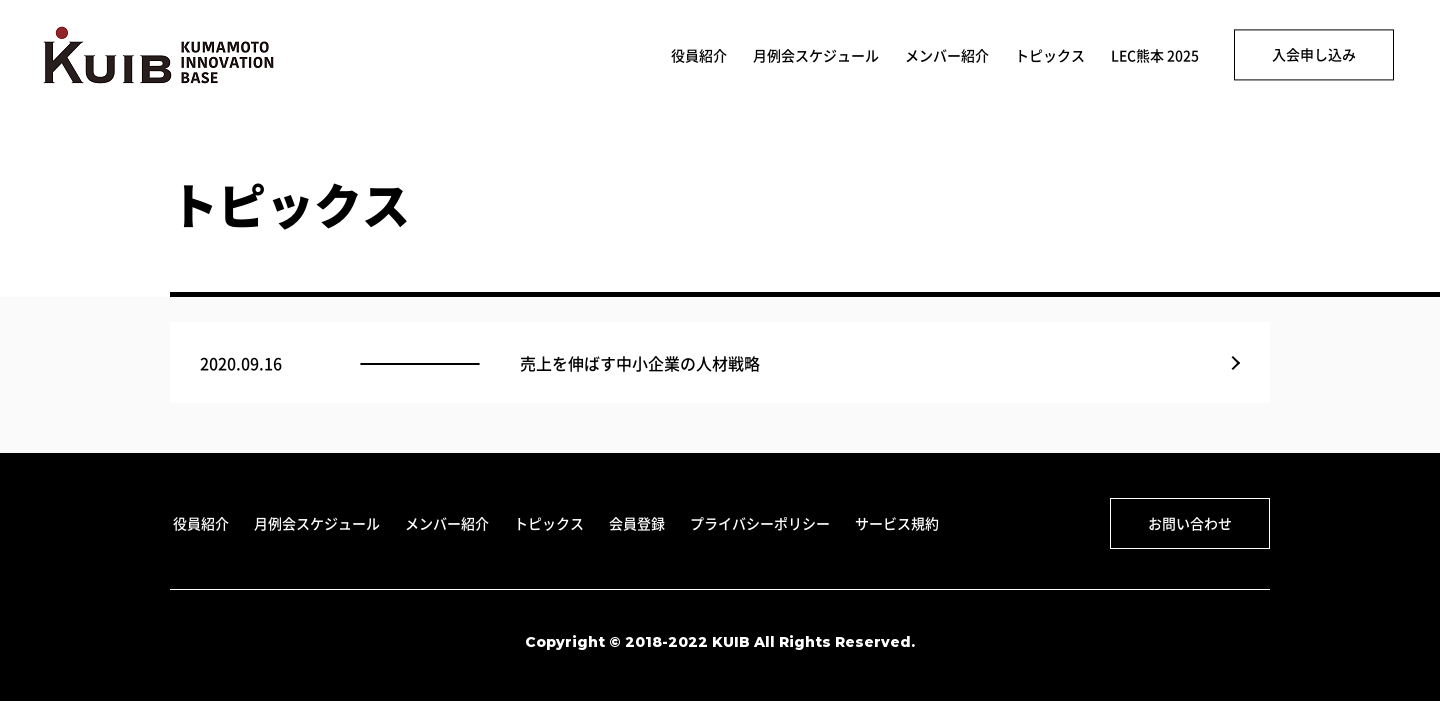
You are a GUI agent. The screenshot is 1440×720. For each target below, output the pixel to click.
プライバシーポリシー (760, 523)
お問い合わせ (1190, 523)
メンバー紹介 (947, 56)
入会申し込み (1314, 54)
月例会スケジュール (816, 56)
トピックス (1050, 56)
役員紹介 (699, 56)
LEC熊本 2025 (1155, 56)
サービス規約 (897, 523)
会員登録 (637, 523)
